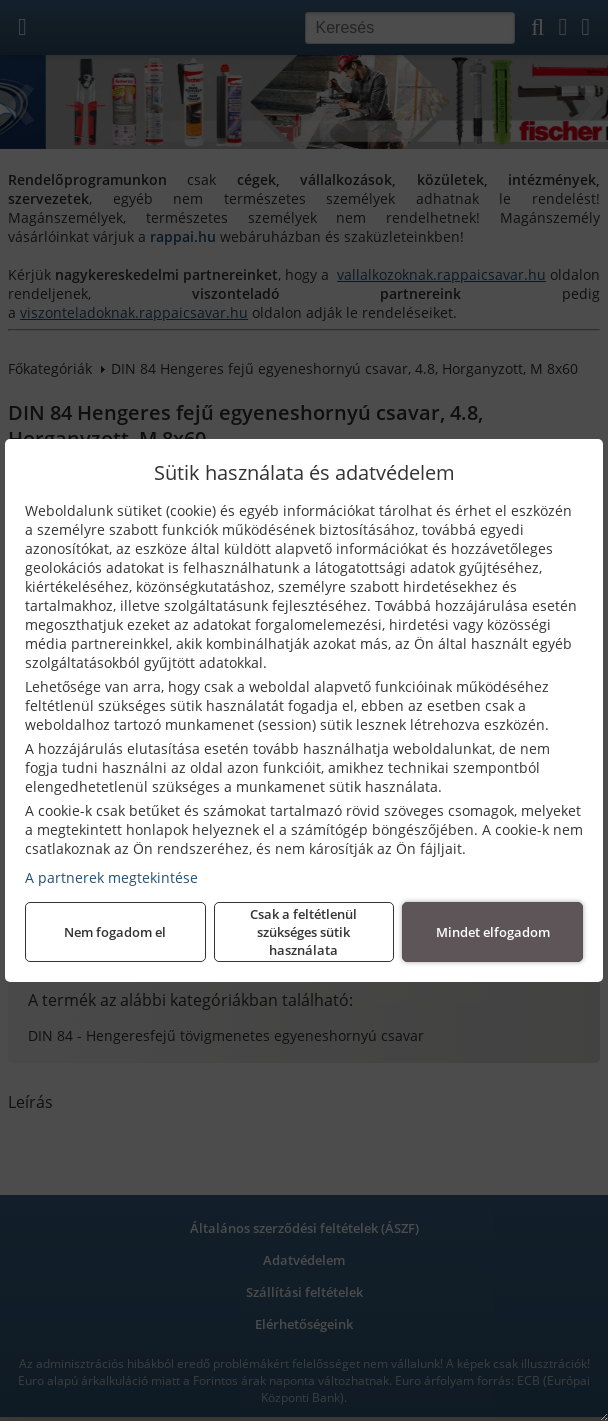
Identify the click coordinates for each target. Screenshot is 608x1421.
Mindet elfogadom (493, 932)
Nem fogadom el (115, 932)
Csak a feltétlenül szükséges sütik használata (303, 932)
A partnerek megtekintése (111, 877)
